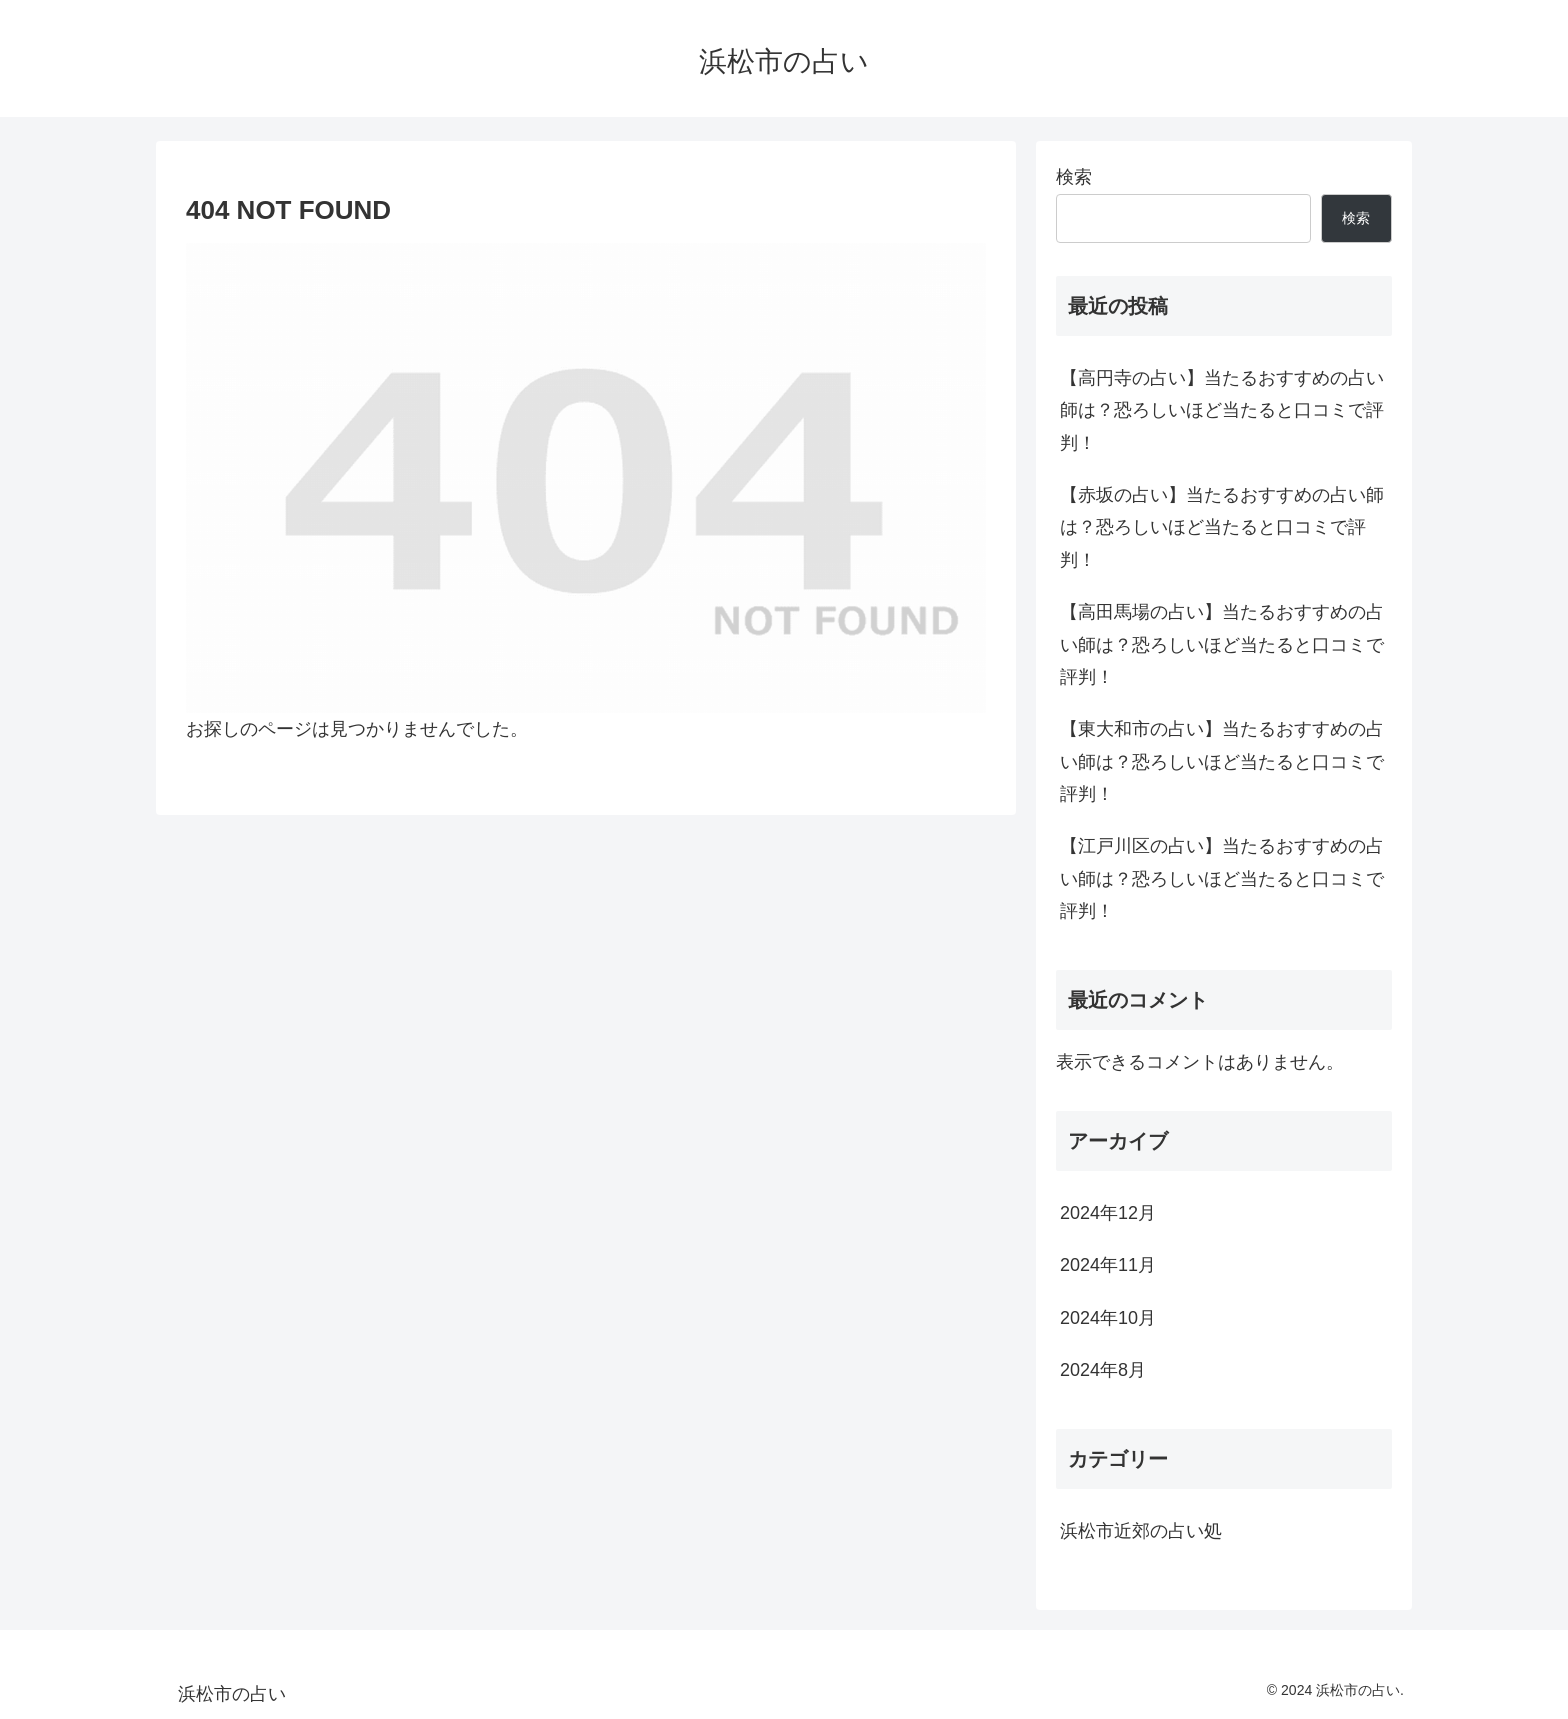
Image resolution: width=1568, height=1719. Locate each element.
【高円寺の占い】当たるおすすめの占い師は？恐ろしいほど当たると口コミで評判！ (1222, 410)
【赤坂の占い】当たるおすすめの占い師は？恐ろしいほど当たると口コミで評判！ (1222, 527)
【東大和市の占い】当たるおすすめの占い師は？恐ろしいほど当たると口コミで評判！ (1222, 761)
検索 (1074, 177)
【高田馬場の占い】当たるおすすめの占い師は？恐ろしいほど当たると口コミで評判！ (1222, 644)
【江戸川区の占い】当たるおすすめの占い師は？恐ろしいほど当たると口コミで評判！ (1222, 878)
